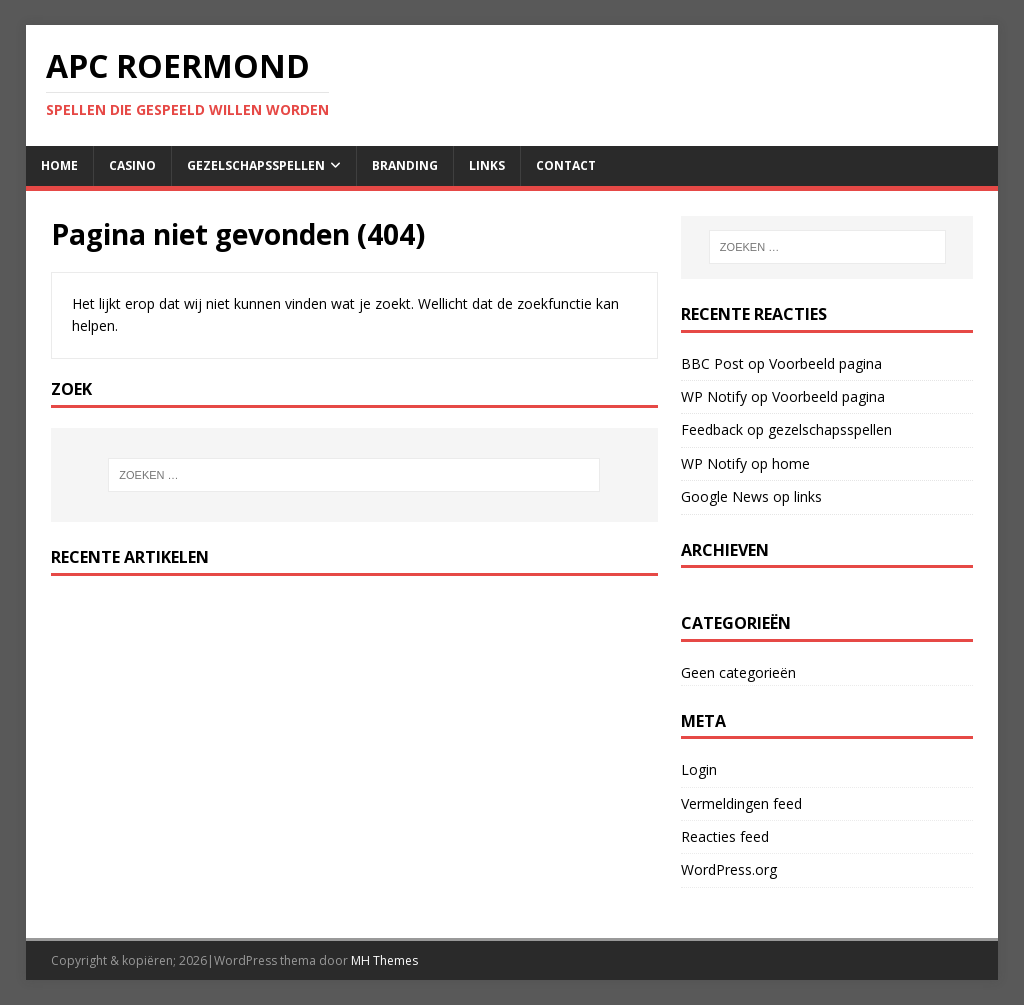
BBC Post (712, 363)
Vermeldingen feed (741, 803)
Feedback (712, 429)
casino (132, 165)
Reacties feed (725, 836)
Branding (405, 165)
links (487, 165)
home (59, 165)
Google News (725, 496)
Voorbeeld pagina (825, 363)
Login (699, 769)
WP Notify (714, 396)
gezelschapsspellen (256, 165)
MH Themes (384, 960)
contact (566, 165)
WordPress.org (729, 869)
